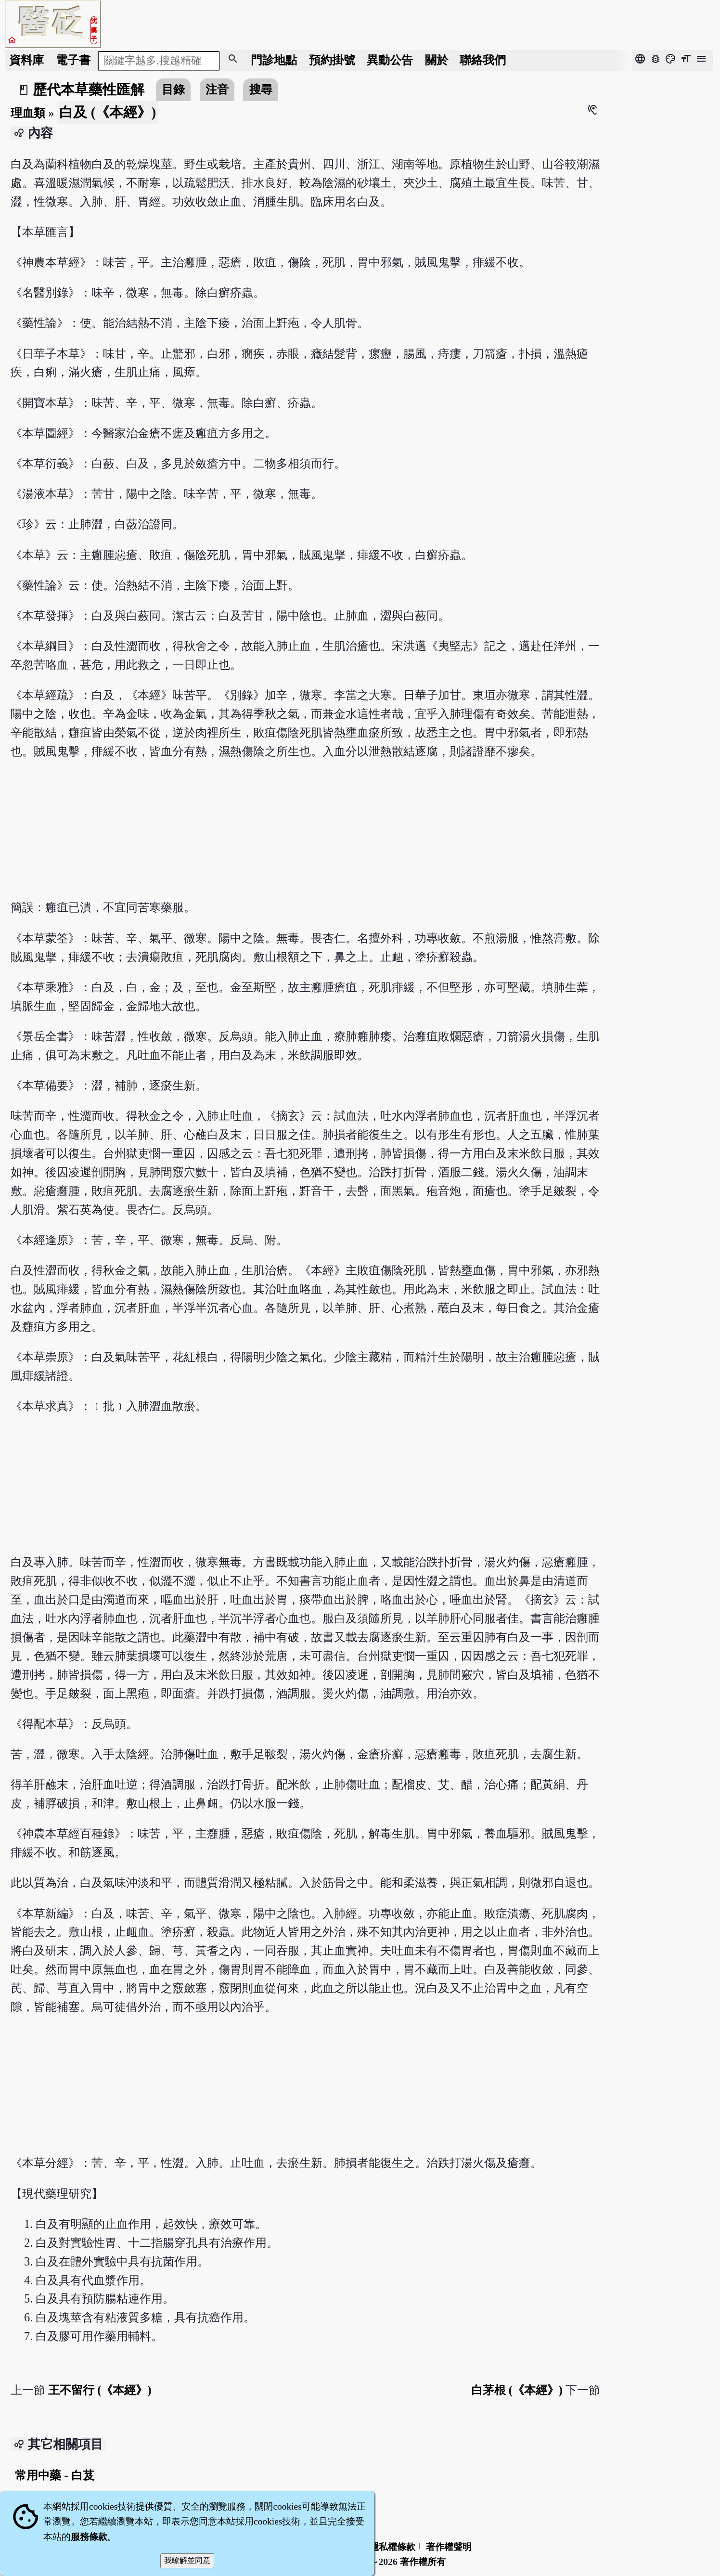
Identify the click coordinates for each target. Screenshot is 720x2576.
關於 (436, 59)
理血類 (28, 112)
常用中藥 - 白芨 (54, 2475)
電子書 (73, 59)
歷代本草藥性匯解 (88, 89)
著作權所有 (423, 2562)
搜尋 (260, 89)
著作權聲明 (449, 2547)
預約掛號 (332, 59)
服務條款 (89, 2537)
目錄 (173, 89)
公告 (390, 59)
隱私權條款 (392, 2547)
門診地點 (274, 59)
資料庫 (26, 59)
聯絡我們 (483, 59)
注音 (217, 89)
